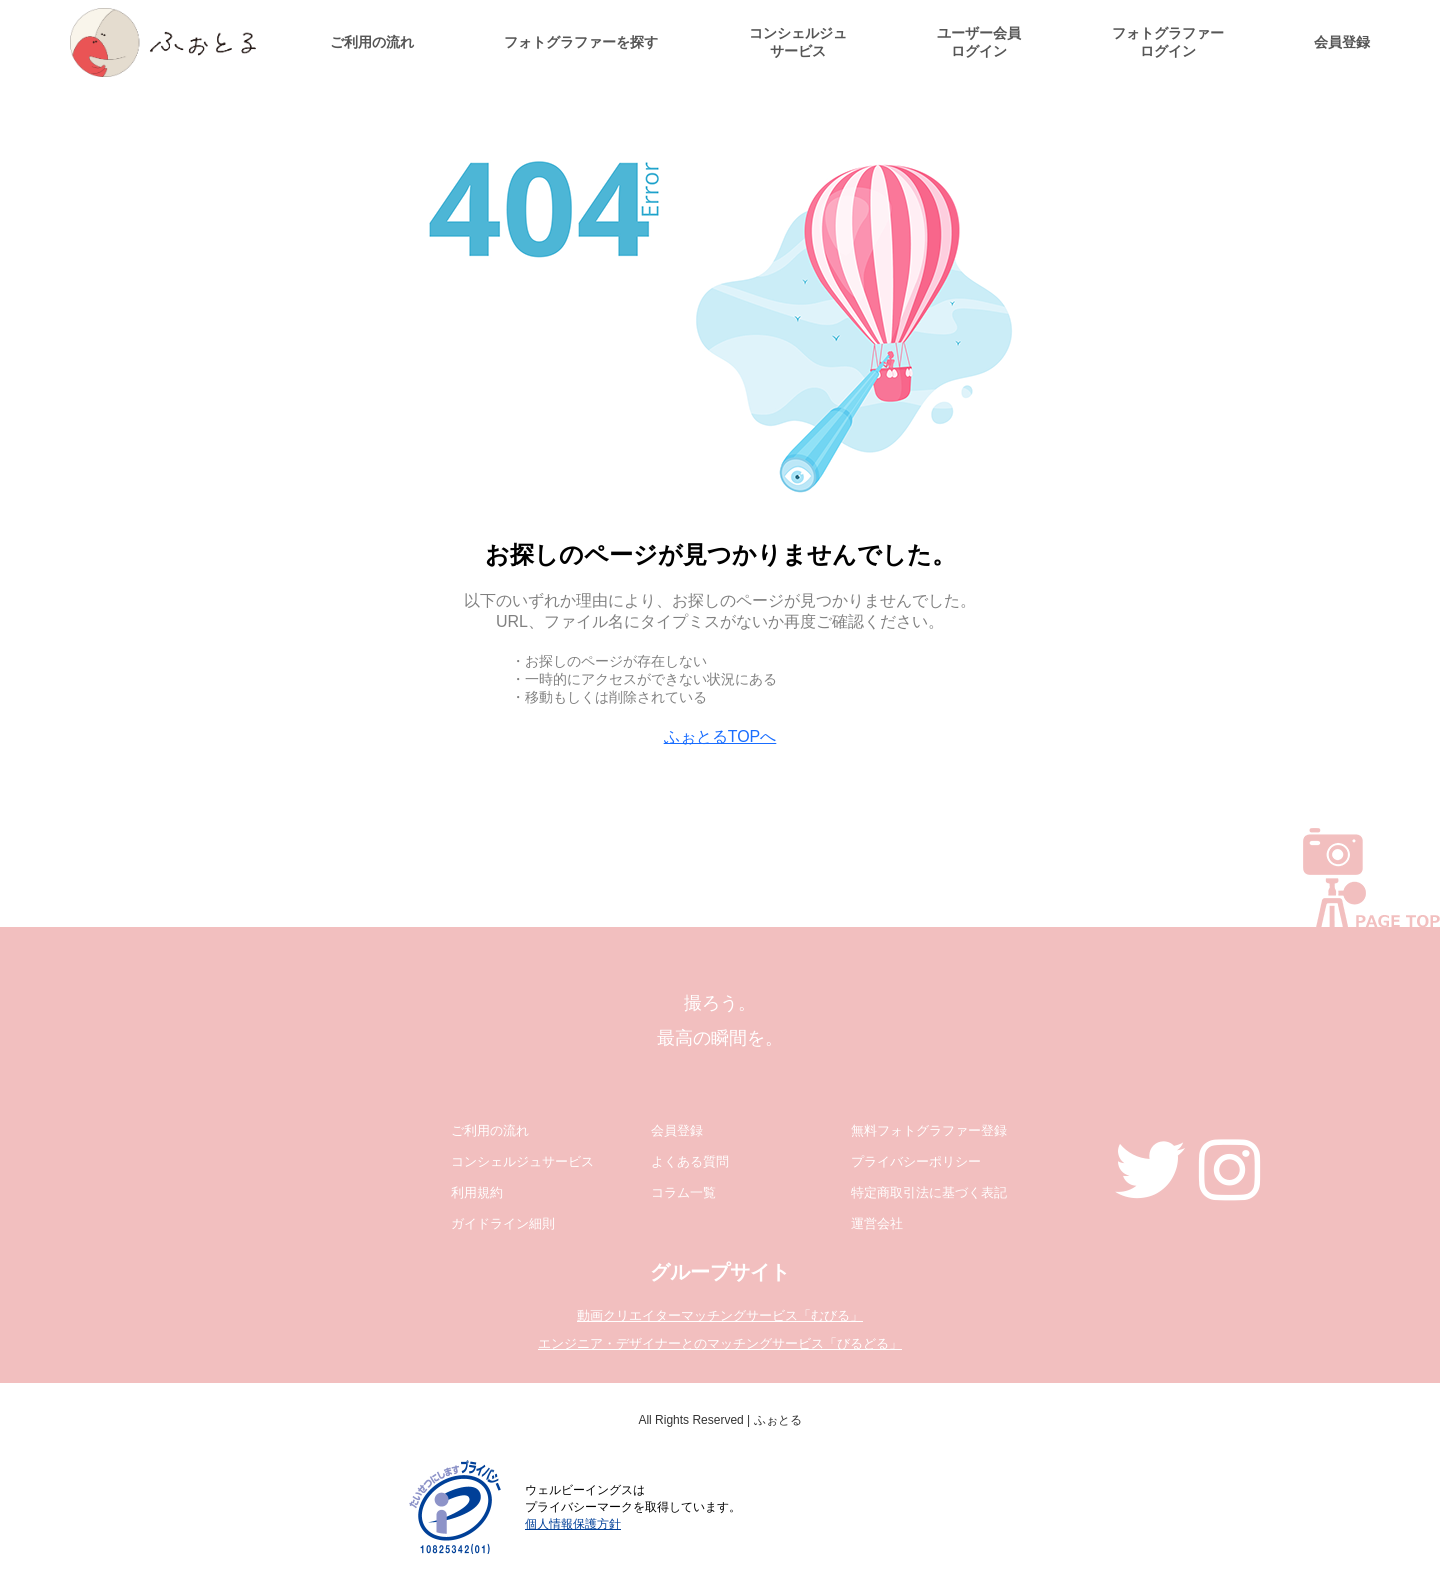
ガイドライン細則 (503, 1223)
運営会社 (877, 1223)
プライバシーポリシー (916, 1161)
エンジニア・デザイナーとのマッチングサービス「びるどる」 (720, 1343)
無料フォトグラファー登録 (929, 1130)
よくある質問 (690, 1161)
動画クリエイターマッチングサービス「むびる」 (720, 1315)
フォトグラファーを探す (581, 42)
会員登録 (1342, 42)
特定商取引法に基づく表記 (929, 1192)
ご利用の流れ (372, 42)
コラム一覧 (683, 1192)
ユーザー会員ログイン (979, 42)
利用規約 (477, 1192)
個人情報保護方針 (573, 1524)
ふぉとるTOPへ (720, 736)
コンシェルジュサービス (798, 42)
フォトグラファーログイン (1168, 42)
